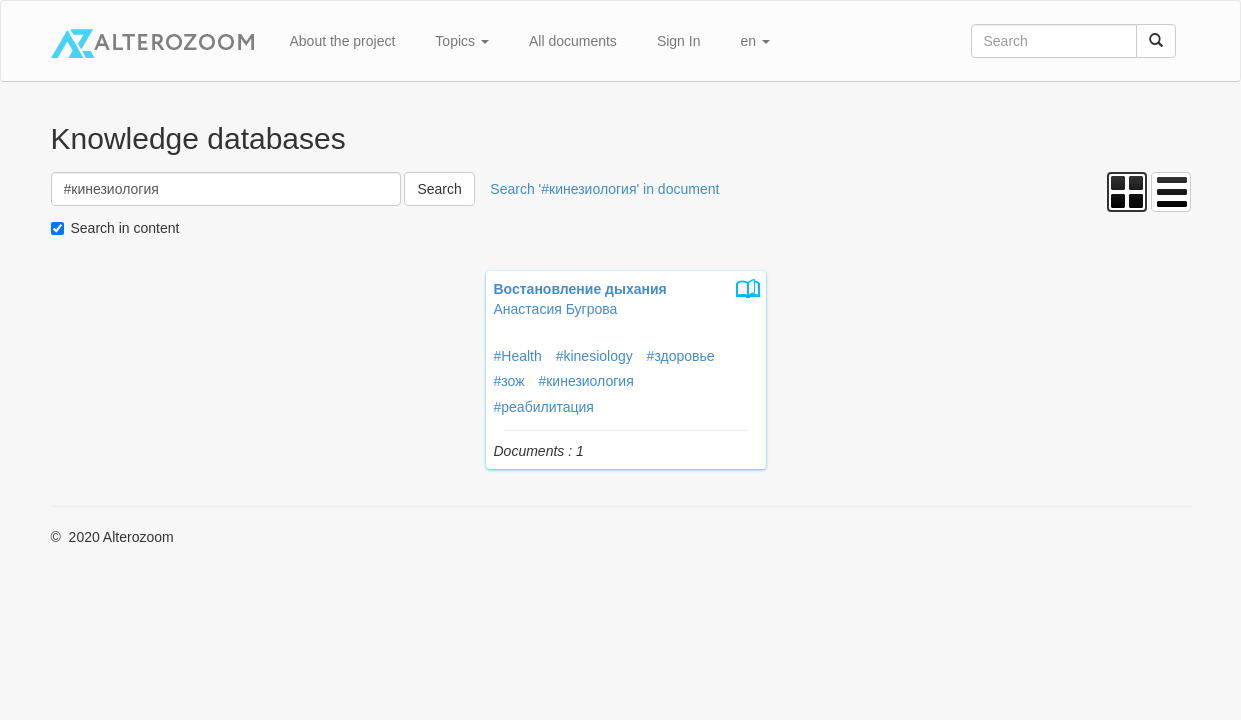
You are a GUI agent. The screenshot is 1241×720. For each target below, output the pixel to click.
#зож (509, 381)
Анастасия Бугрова (556, 309)
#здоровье (681, 356)
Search (439, 189)
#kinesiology (594, 356)
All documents (573, 41)
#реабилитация (544, 407)
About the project (343, 41)
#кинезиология (585, 381)
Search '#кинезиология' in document (604, 189)
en (754, 41)
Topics (462, 41)
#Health (518, 356)
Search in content (125, 228)
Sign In (679, 41)
